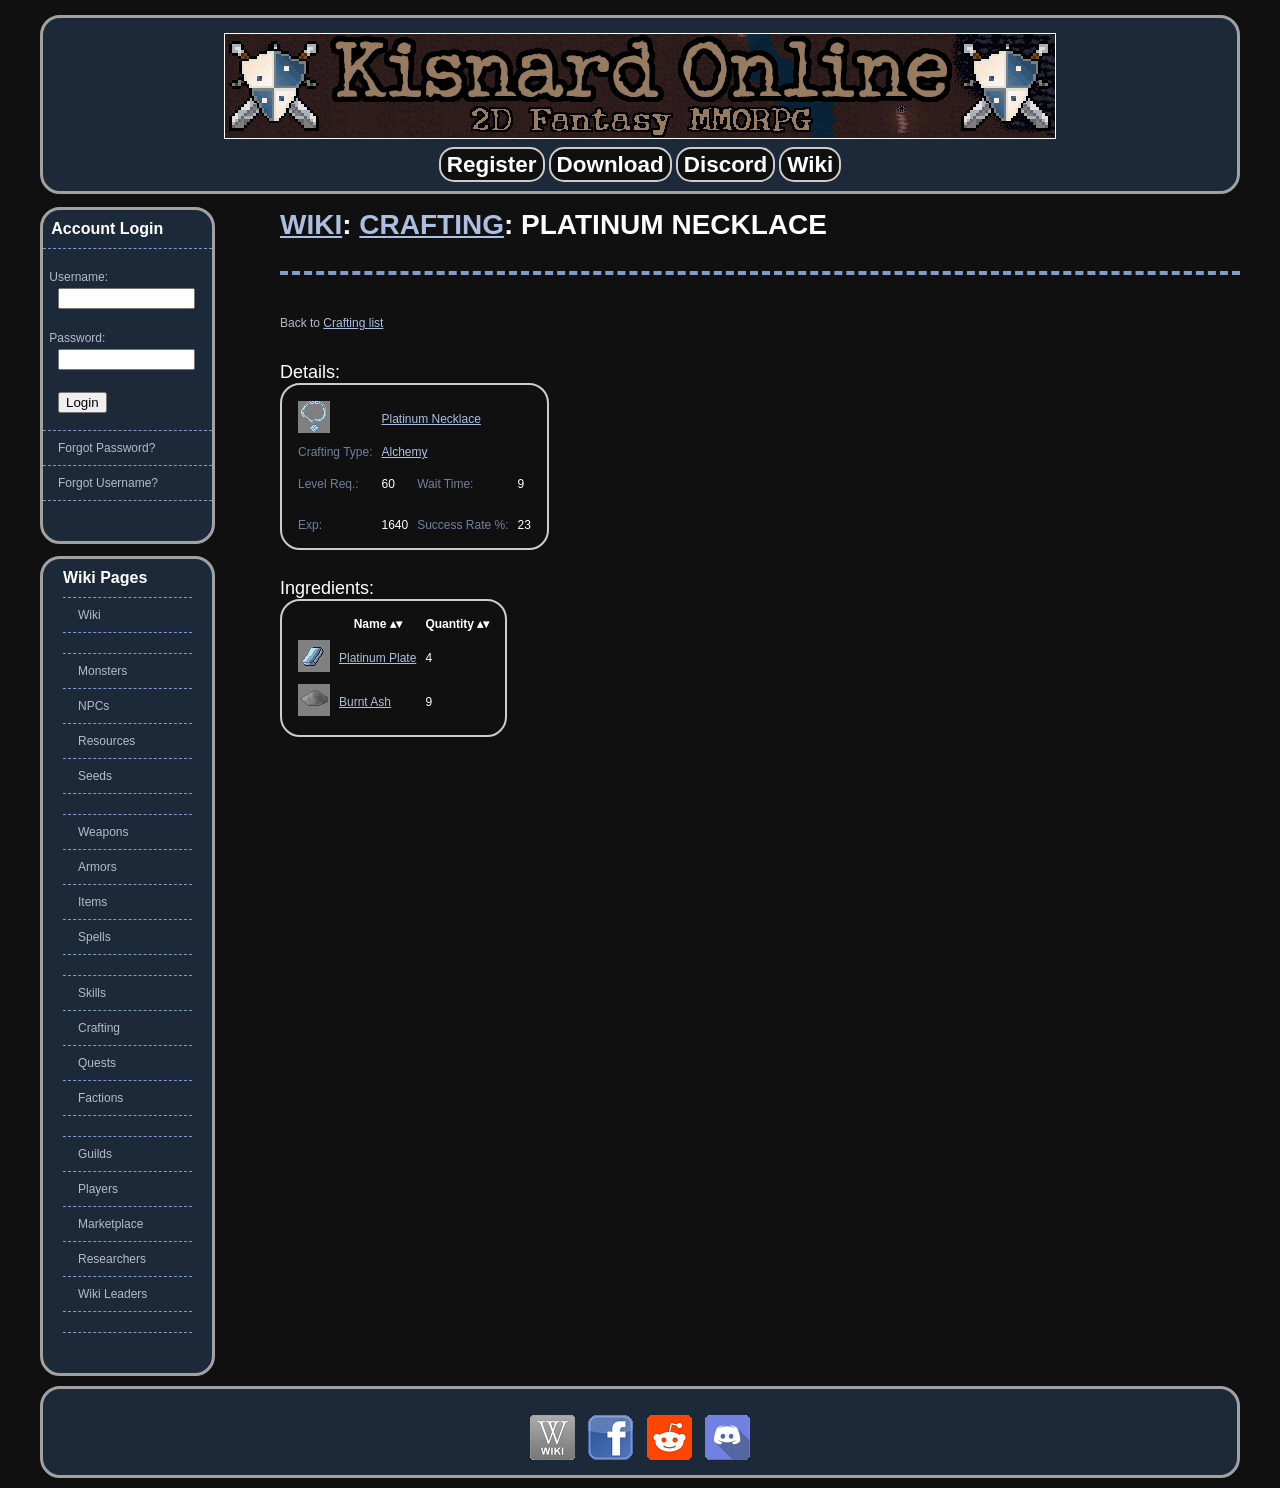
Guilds (95, 1154)
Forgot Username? (108, 483)
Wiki (311, 224)
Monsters (102, 671)
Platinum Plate (377, 658)
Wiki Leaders (112, 1294)
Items (92, 902)
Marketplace (110, 1224)
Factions (100, 1098)
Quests (97, 1063)
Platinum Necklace (430, 419)
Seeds (95, 776)
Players (98, 1189)
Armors (97, 867)
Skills (92, 993)
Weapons (103, 832)
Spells (94, 937)
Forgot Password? (106, 448)
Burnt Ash (365, 702)
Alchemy (404, 452)
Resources (106, 741)
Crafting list (353, 323)
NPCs (93, 706)
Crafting (431, 224)
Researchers (112, 1259)
